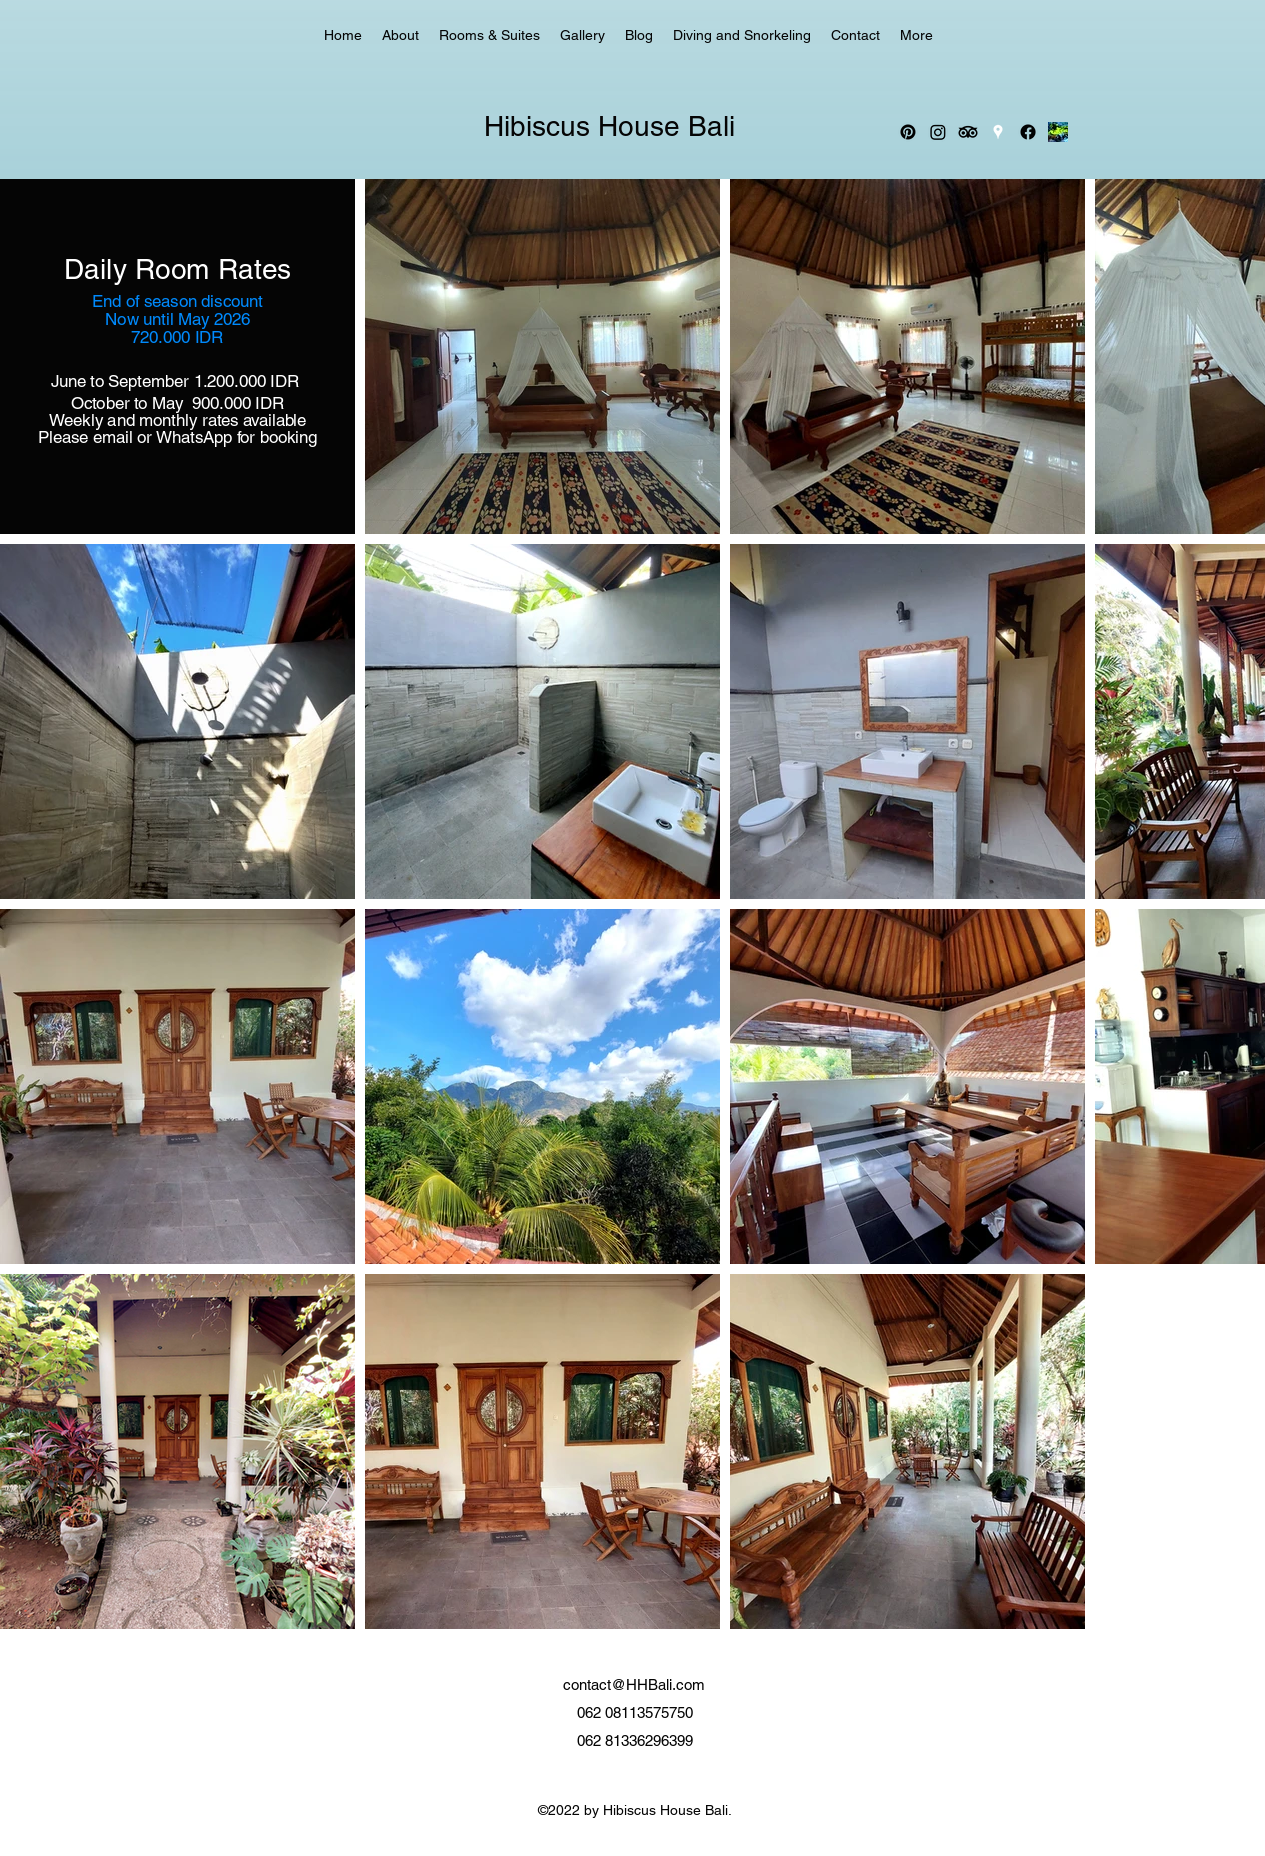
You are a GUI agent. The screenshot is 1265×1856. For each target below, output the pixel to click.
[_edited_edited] (1058, 132)
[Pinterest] (908, 132)
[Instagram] (938, 132)
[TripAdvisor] (968, 132)
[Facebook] (1028, 132)
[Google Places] (998, 132)
